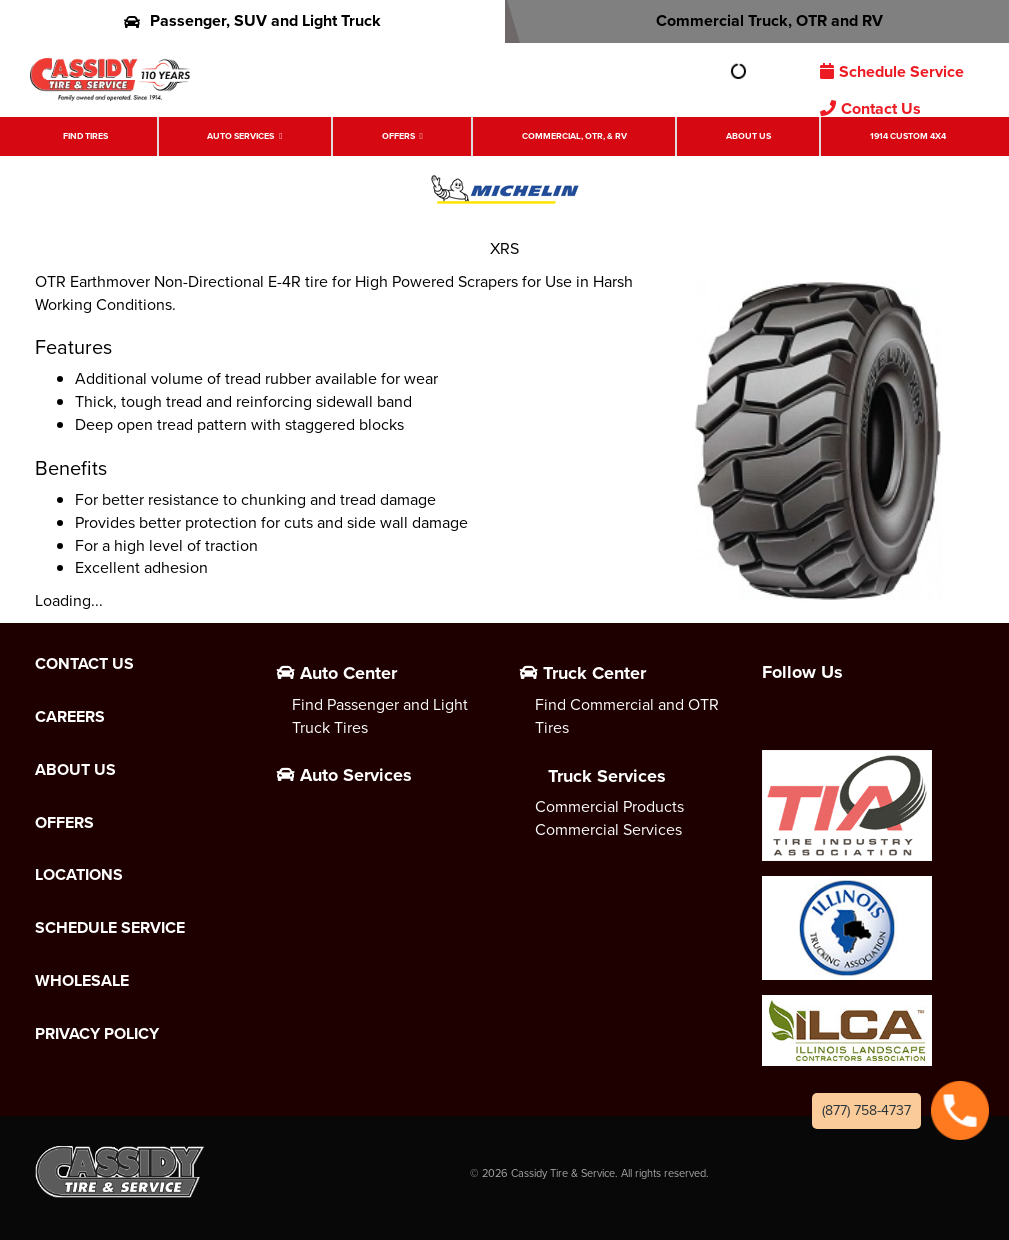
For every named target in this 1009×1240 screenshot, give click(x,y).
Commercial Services (608, 829)
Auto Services (240, 136)
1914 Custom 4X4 (908, 136)
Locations (79, 875)
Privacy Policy (97, 1034)
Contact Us (870, 108)
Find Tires (85, 136)
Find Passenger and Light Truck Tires (380, 716)
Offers (398, 136)
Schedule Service (892, 71)
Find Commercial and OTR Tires (627, 716)
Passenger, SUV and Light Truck (252, 20)
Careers (70, 717)
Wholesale (82, 981)
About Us (748, 136)
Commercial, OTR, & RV (574, 136)
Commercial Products (609, 806)
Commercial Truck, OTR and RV (756, 20)
